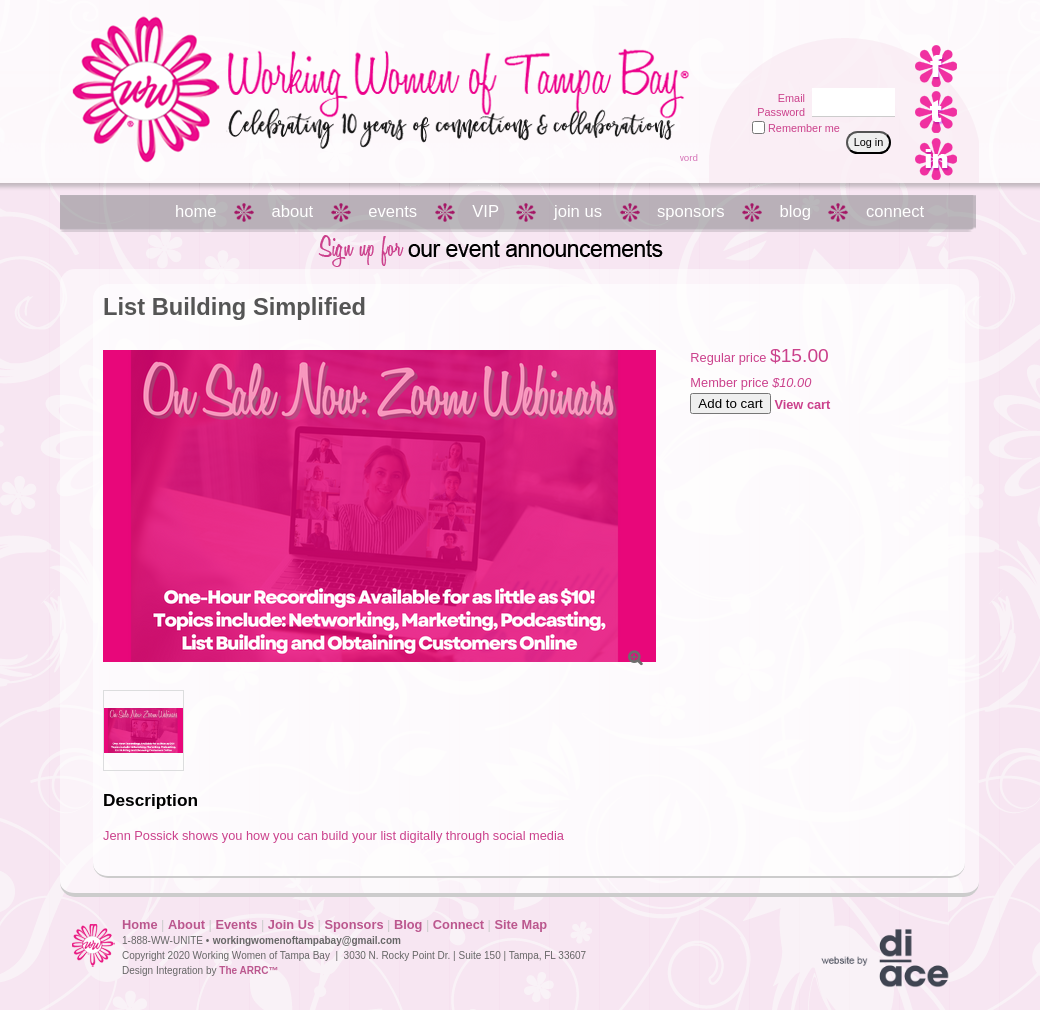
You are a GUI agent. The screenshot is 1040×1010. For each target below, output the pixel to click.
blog (795, 211)
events (392, 211)
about (293, 211)
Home (140, 924)
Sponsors (353, 924)
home (196, 211)
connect (895, 211)
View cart (802, 404)
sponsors (690, 211)
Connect (458, 924)
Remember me (804, 128)
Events (236, 924)
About (186, 924)
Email (788, 98)
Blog (408, 924)
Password (777, 112)
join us (578, 211)
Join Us (291, 924)
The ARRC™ (248, 970)
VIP (485, 211)
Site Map (520, 924)
